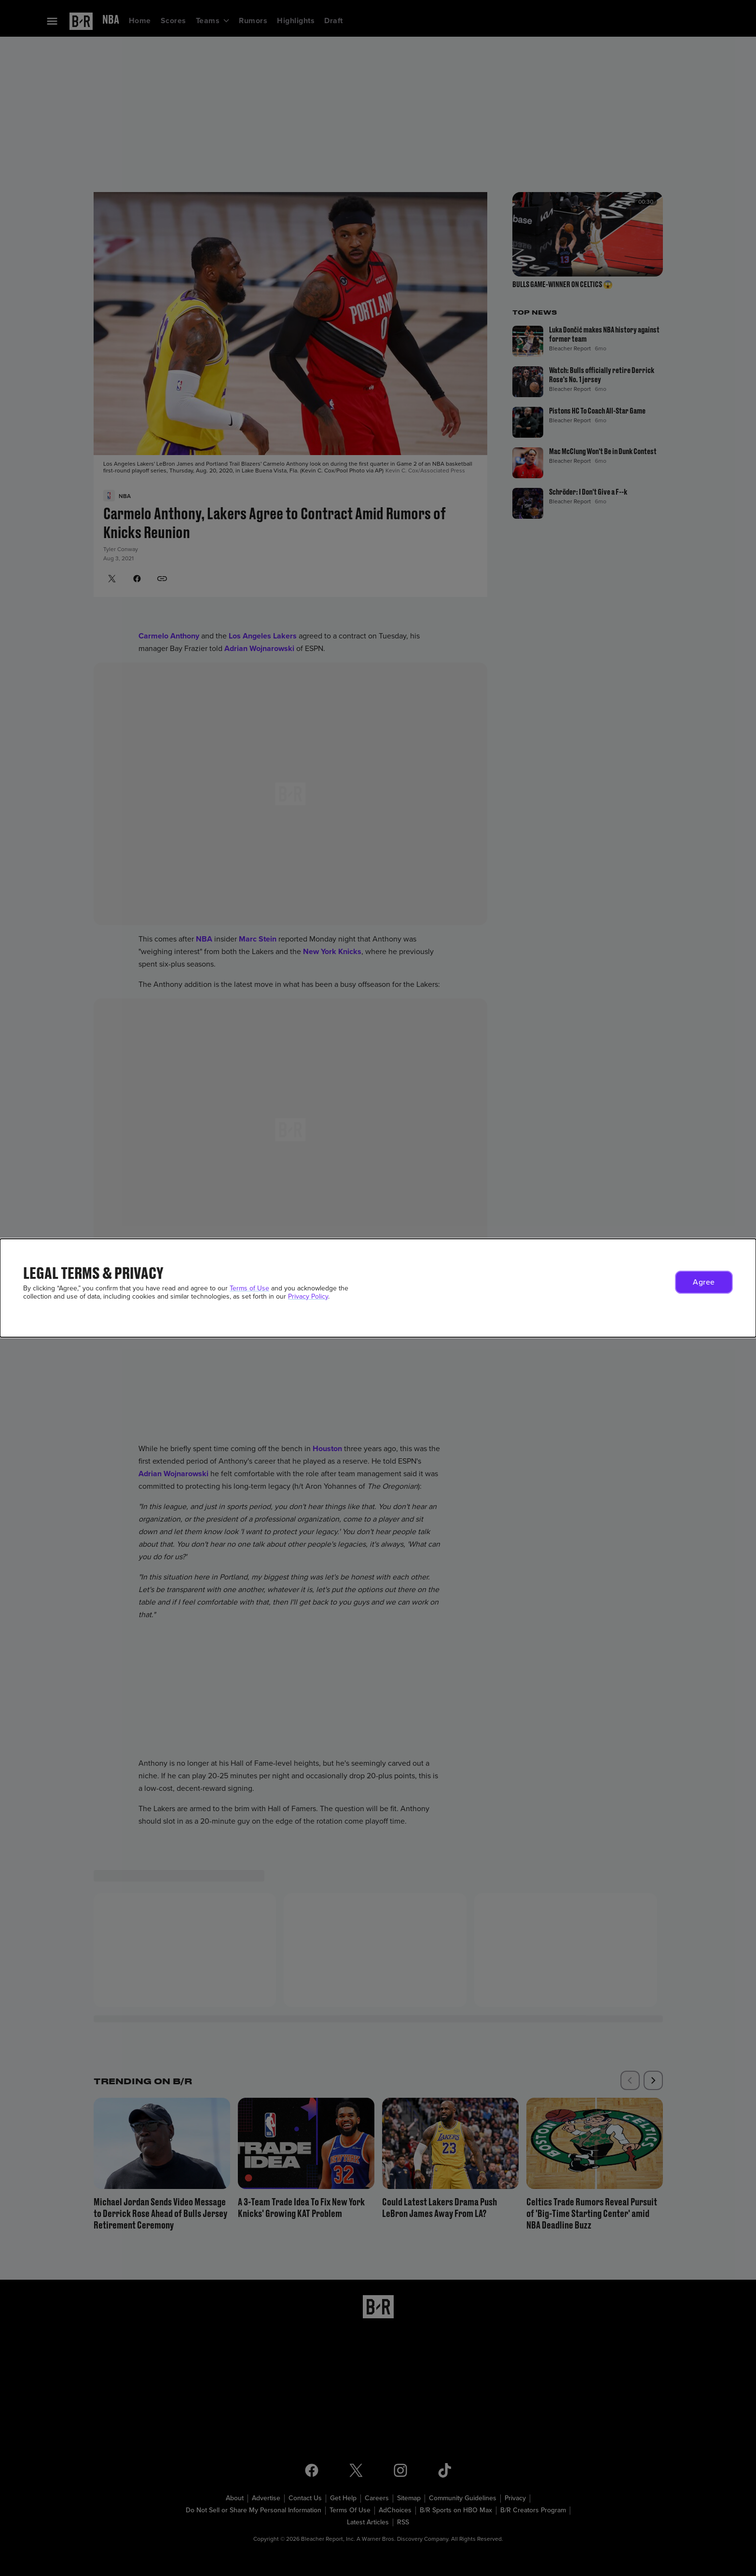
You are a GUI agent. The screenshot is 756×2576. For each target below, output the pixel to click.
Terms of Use (249, 1288)
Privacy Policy (308, 1296)
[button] (704, 1282)
